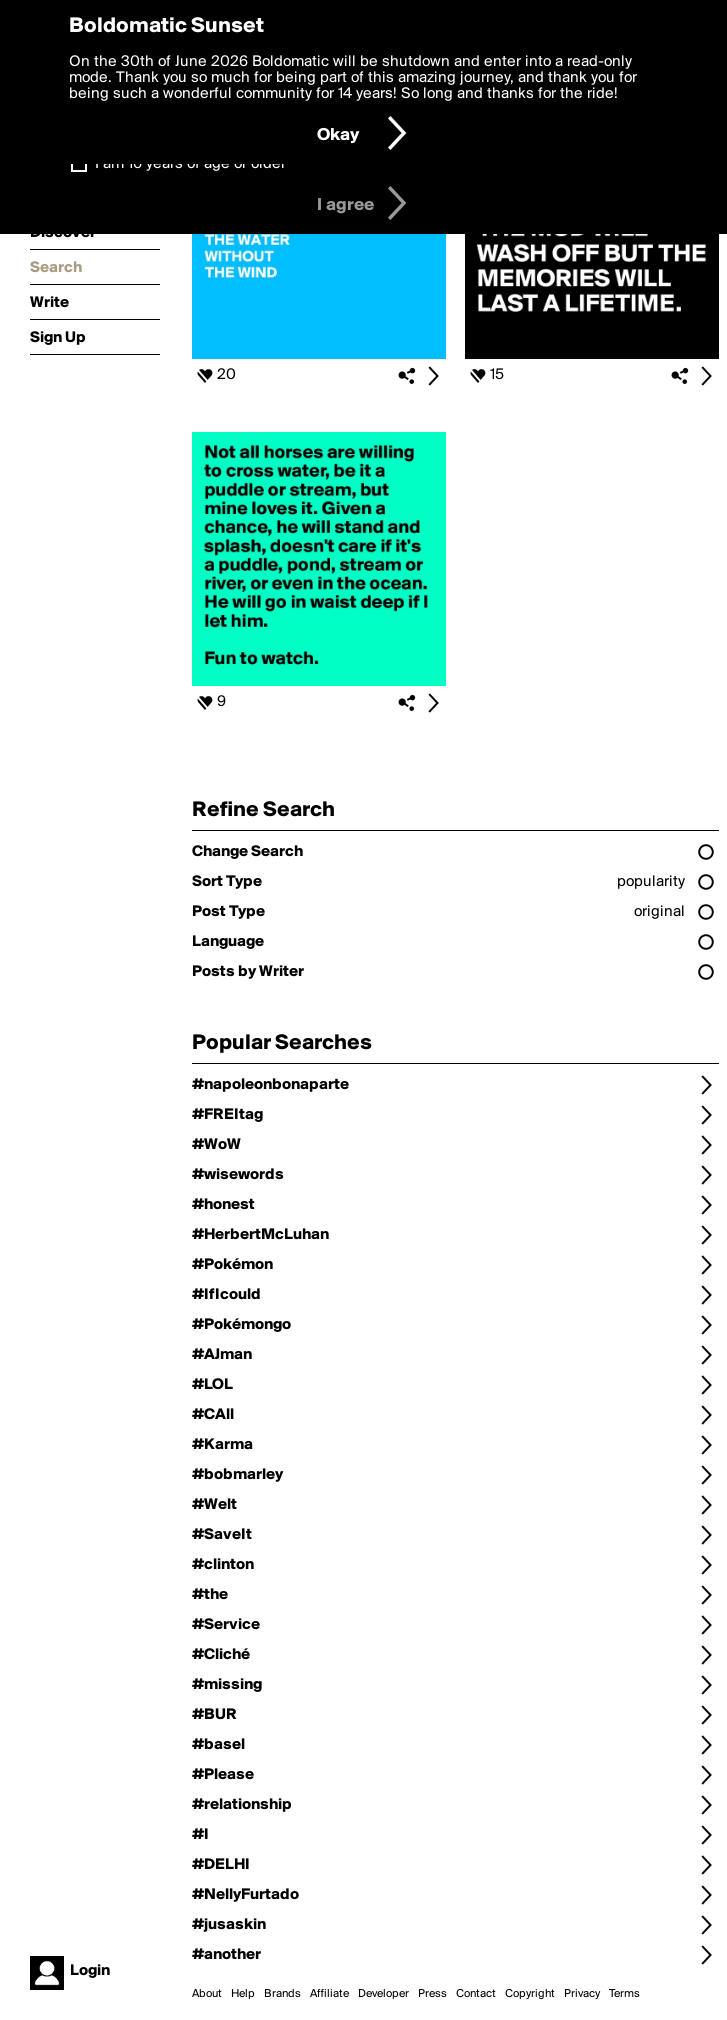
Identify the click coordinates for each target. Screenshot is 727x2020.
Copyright (530, 1994)
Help (243, 1994)
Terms (624, 1994)
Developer (383, 1994)
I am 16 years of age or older (190, 164)
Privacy (582, 1994)
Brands (282, 1994)
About (207, 1994)
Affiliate (329, 1994)
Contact (476, 1994)
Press (432, 1994)
